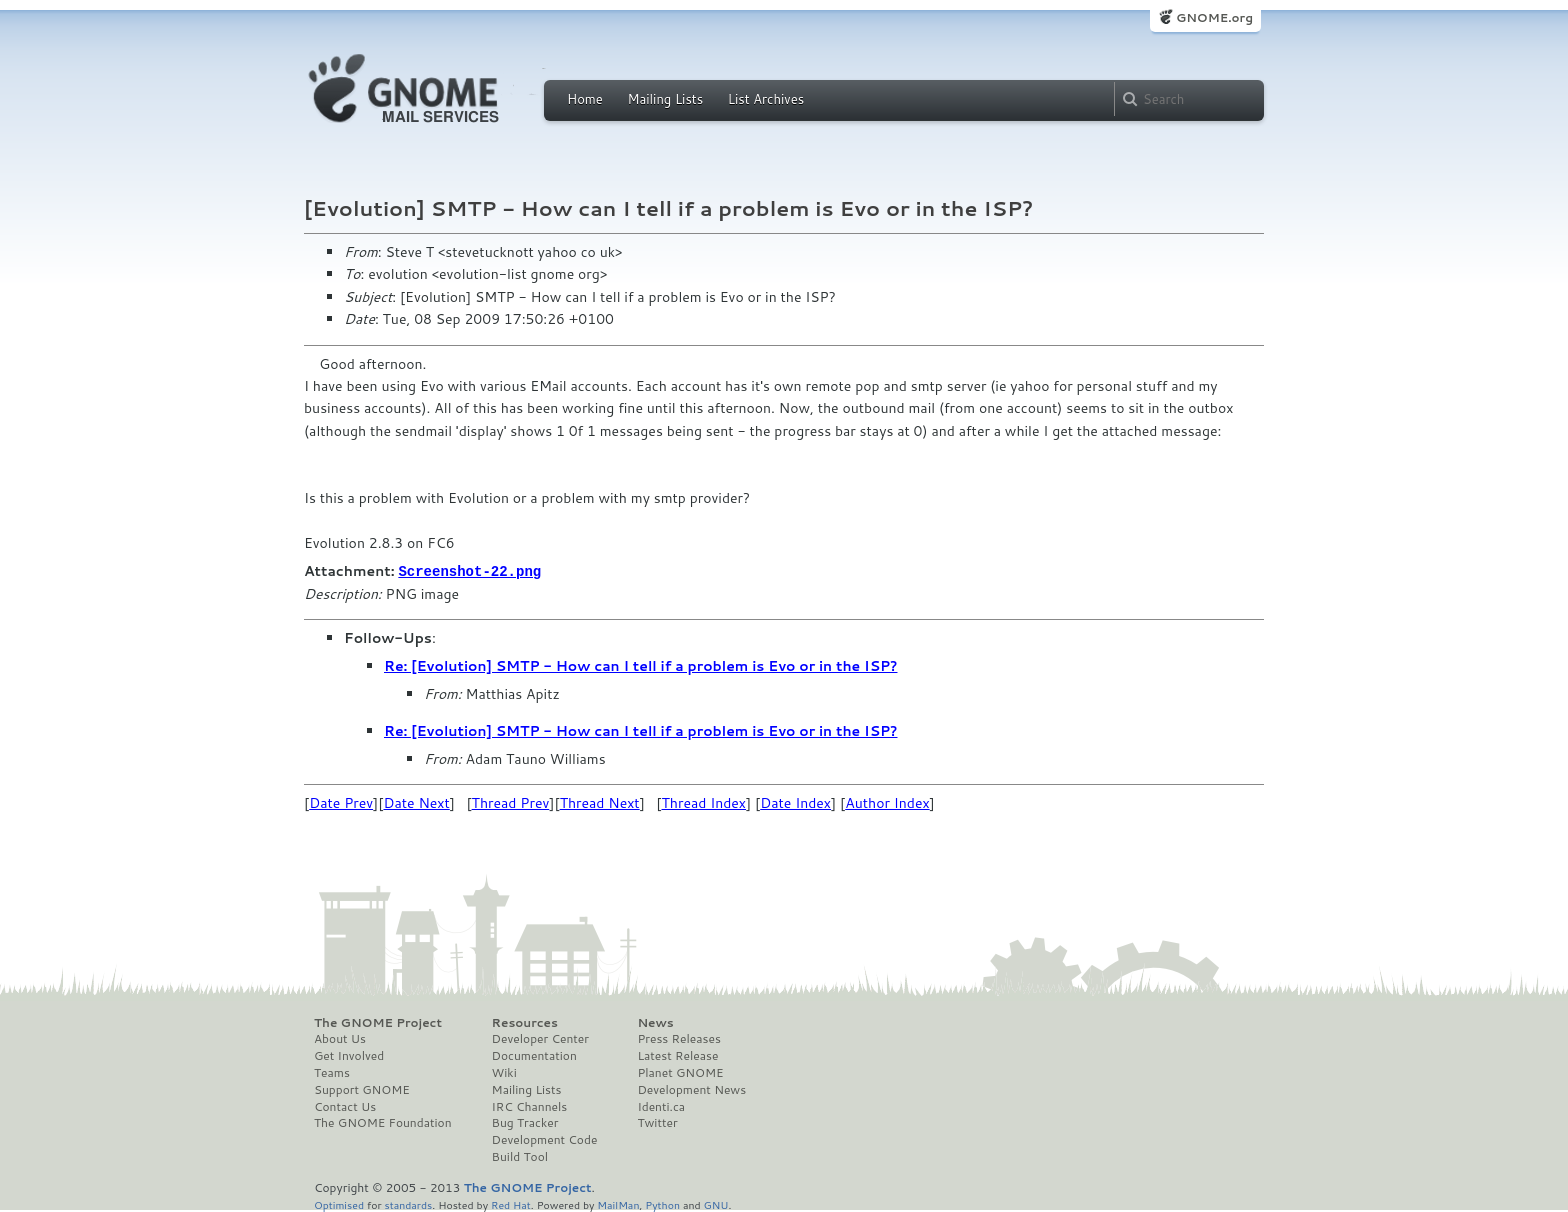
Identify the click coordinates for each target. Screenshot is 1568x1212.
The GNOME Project (378, 1022)
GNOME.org (1214, 17)
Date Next (416, 802)
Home (585, 99)
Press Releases (678, 1038)
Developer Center (540, 1038)
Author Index (887, 802)
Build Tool (520, 1156)
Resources (525, 1022)
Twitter (657, 1122)
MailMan (618, 1203)
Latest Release (677, 1055)
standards (408, 1203)
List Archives (766, 99)
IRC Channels (530, 1106)
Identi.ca (661, 1106)
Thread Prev (511, 802)
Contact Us (345, 1106)
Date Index (795, 802)
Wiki (504, 1072)
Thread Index (704, 802)
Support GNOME (362, 1089)
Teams (332, 1072)
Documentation (534, 1055)
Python (662, 1203)
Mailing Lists (665, 99)
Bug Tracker (525, 1122)
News (655, 1022)
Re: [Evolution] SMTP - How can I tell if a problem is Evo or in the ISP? (640, 665)
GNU (716, 1203)
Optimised (339, 1203)
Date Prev (341, 802)
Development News (691, 1089)
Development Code (545, 1139)
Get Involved (349, 1055)
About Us (340, 1038)
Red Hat (511, 1203)
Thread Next (600, 802)
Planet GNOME (680, 1072)
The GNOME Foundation (383, 1122)
